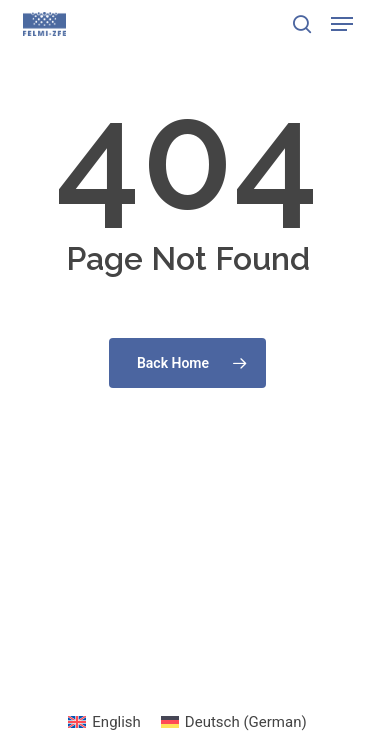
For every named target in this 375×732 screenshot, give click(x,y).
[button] (342, 24)
